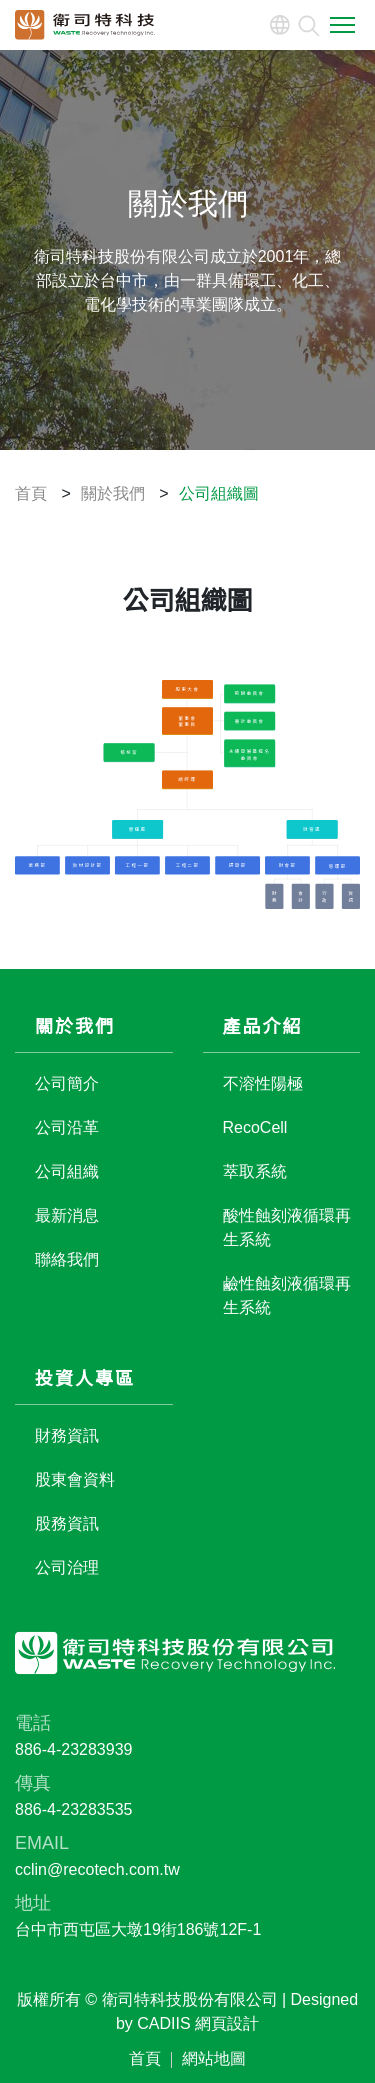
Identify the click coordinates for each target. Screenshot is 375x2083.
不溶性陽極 (263, 1084)
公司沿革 (67, 1128)
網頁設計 (227, 2024)
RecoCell (255, 1128)
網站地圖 (214, 2060)
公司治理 (67, 1568)
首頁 (145, 2060)
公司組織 (67, 1172)
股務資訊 (67, 1524)
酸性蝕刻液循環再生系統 (287, 1228)
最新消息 (67, 1216)
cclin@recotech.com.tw (97, 1870)
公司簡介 (67, 1084)
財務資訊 (67, 1436)
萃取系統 (255, 1172)
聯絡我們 (67, 1260)
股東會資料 (75, 1480)
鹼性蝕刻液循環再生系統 (287, 1296)
